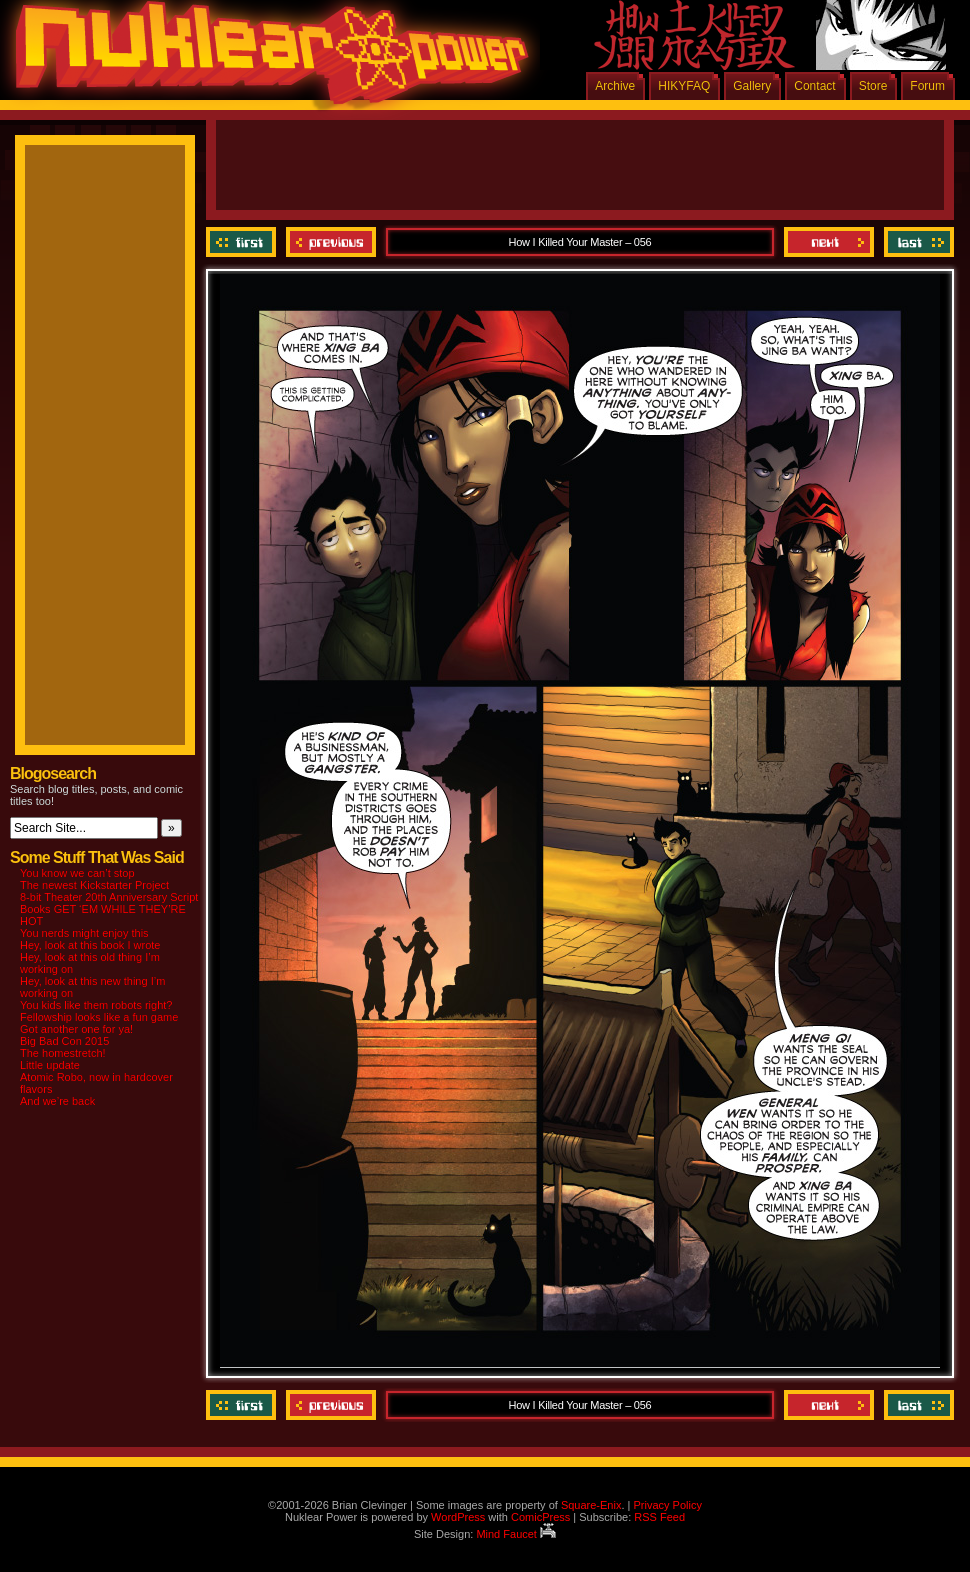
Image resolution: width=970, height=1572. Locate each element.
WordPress (458, 1517)
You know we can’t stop (77, 873)
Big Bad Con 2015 (64, 1041)
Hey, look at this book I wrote (90, 945)
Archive (615, 86)
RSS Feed (659, 1517)
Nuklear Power (265, 60)
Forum (927, 86)
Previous (331, 242)
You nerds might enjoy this (84, 933)
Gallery (752, 86)
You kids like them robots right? (96, 1005)
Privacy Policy (667, 1505)
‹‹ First (243, 242)
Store (873, 86)
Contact (814, 86)
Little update (50, 1065)
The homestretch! (63, 1053)
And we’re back (57, 1101)
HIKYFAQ (684, 86)
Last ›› (916, 242)
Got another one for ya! (76, 1029)
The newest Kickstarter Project (94, 885)
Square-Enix (591, 1505)
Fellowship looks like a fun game (99, 1017)
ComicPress (540, 1517)
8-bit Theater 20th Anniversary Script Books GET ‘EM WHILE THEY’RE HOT (109, 909)
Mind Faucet (516, 1534)
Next (829, 242)
